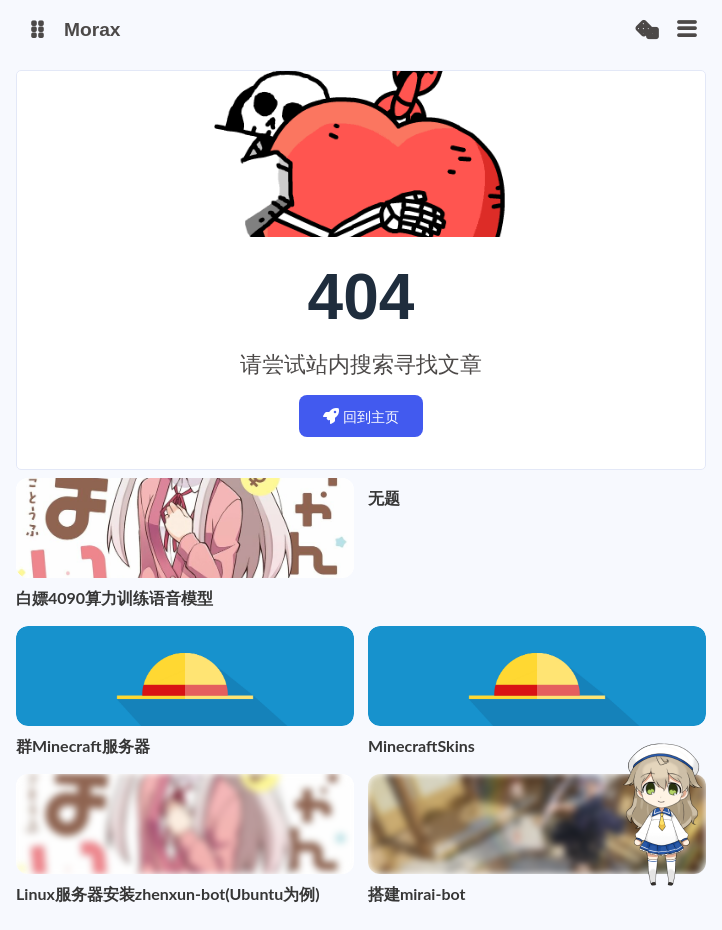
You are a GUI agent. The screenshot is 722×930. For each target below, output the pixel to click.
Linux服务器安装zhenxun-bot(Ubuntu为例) (168, 893)
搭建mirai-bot (417, 893)
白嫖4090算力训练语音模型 (114, 597)
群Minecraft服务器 (83, 745)
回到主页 (361, 416)
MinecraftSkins (421, 745)
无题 (384, 497)
